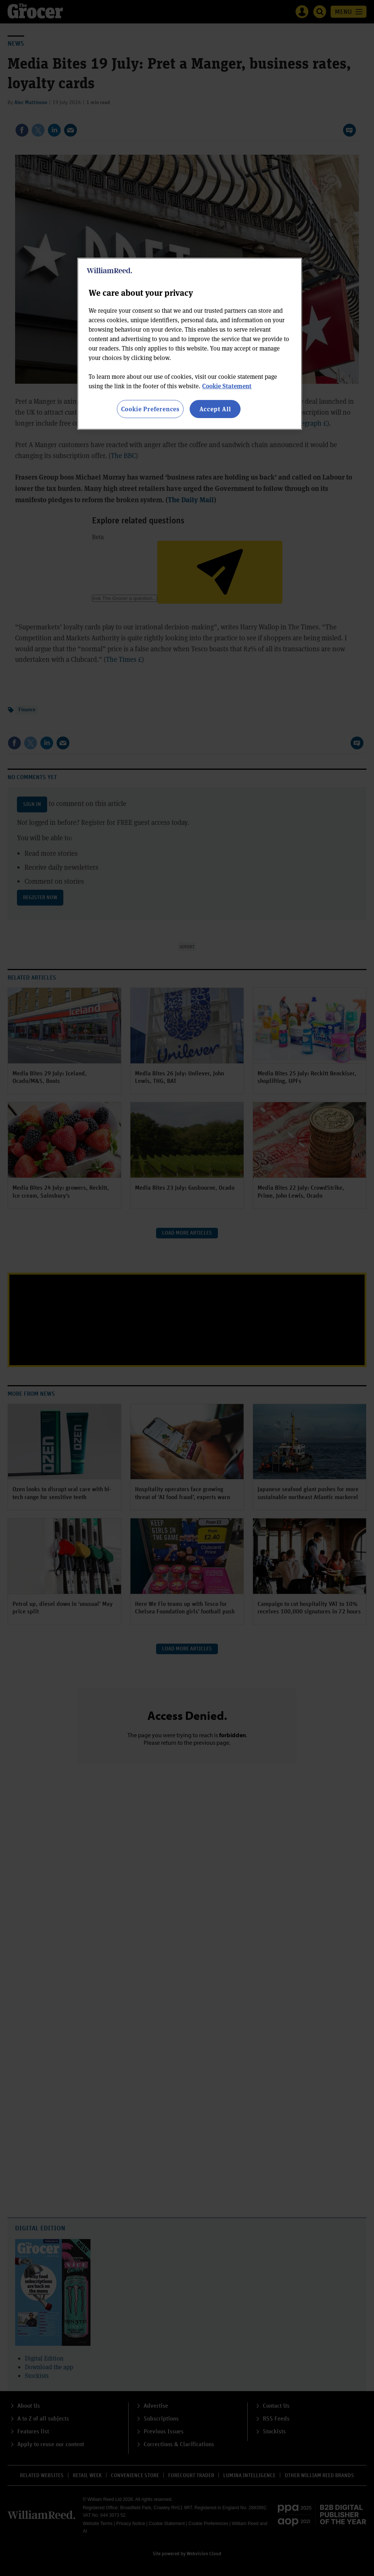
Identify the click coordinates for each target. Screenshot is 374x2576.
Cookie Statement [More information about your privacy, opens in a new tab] (226, 385)
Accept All (215, 408)
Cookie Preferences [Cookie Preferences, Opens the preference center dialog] (150, 408)
